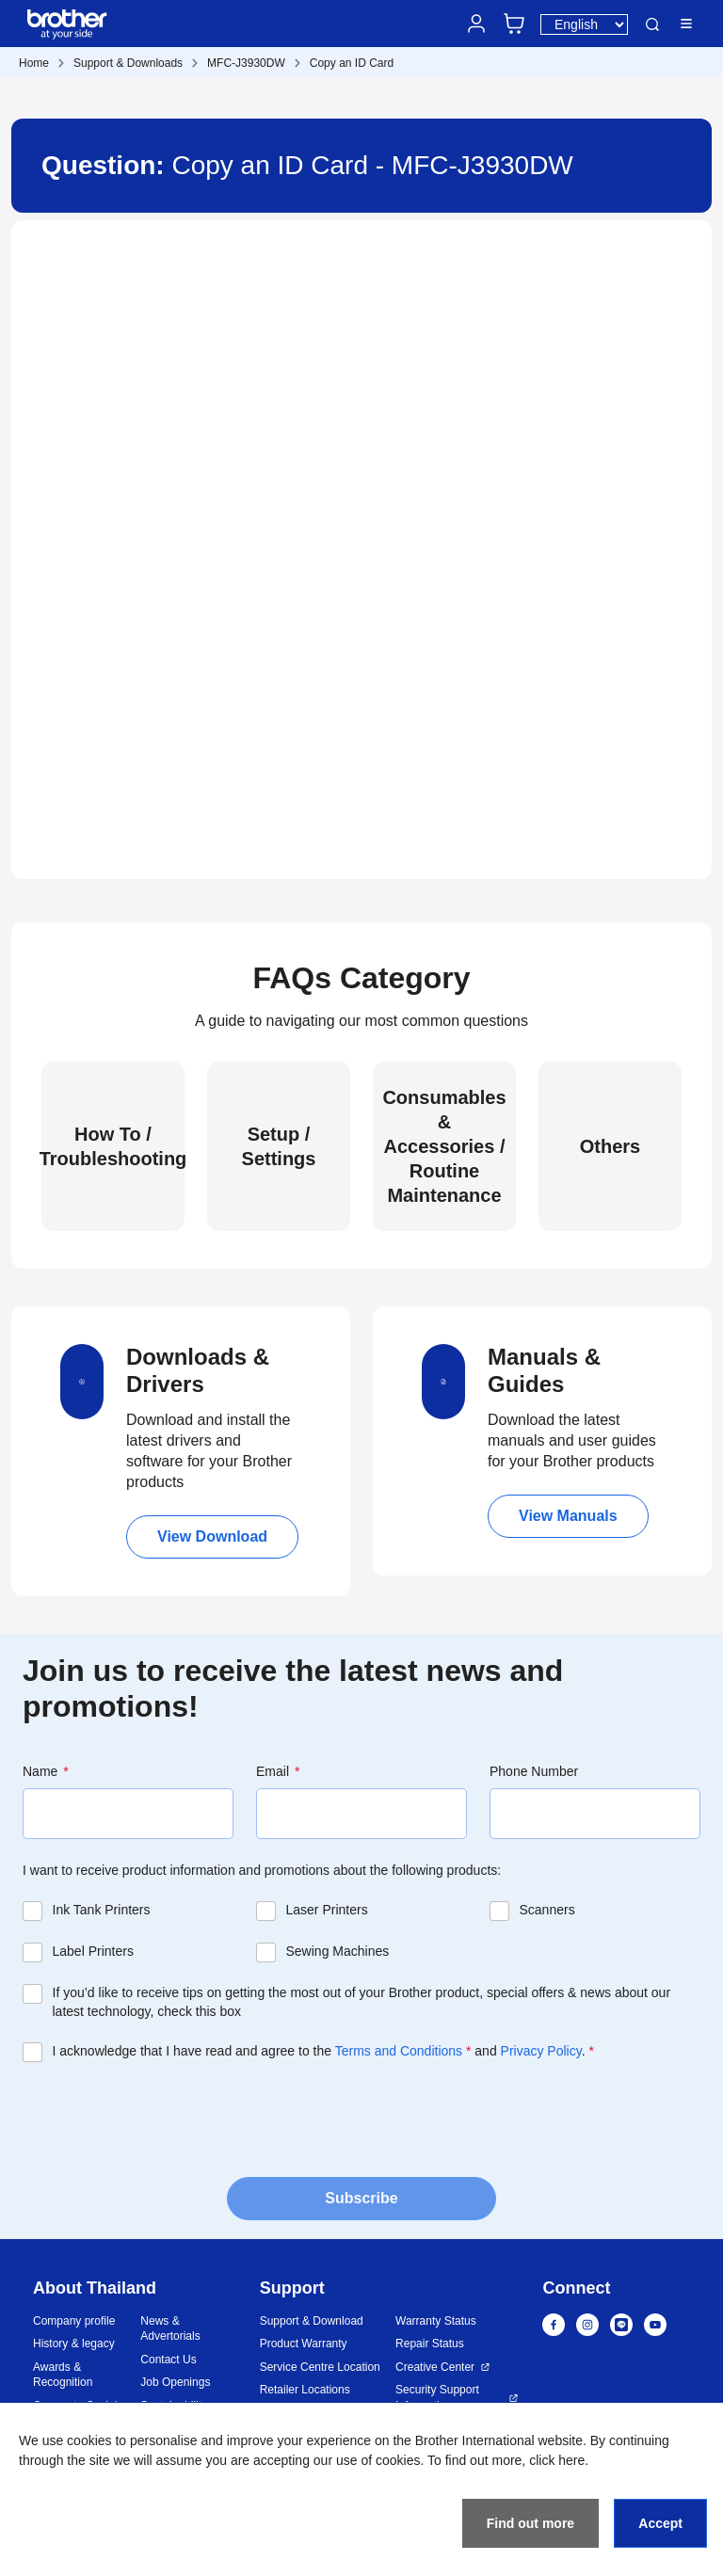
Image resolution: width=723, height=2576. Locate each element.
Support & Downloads (128, 63)
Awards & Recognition (62, 2375)
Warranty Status (435, 2321)
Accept (660, 2523)
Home (34, 63)
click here (557, 2460)
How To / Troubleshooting (113, 1146)
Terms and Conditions (398, 2050)
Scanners (547, 1909)
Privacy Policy (541, 2050)
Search (652, 24)
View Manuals (568, 1516)
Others (610, 1146)
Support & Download (311, 2321)
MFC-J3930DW (246, 63)
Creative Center (434, 2367)
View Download (212, 1536)
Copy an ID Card (352, 63)
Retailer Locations (305, 2389)
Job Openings (175, 2382)
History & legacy (74, 2343)
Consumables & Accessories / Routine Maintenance (444, 1146)
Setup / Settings (279, 1146)
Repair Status (429, 2343)
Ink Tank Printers (102, 1909)
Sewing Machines (338, 1951)
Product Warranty (303, 2343)
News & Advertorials (170, 2329)
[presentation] (166, 2117)
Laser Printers (327, 1909)
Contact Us (168, 2359)
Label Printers (93, 1951)
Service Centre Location (320, 2367)
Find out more (530, 2523)
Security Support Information (437, 2397)
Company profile (74, 2321)
